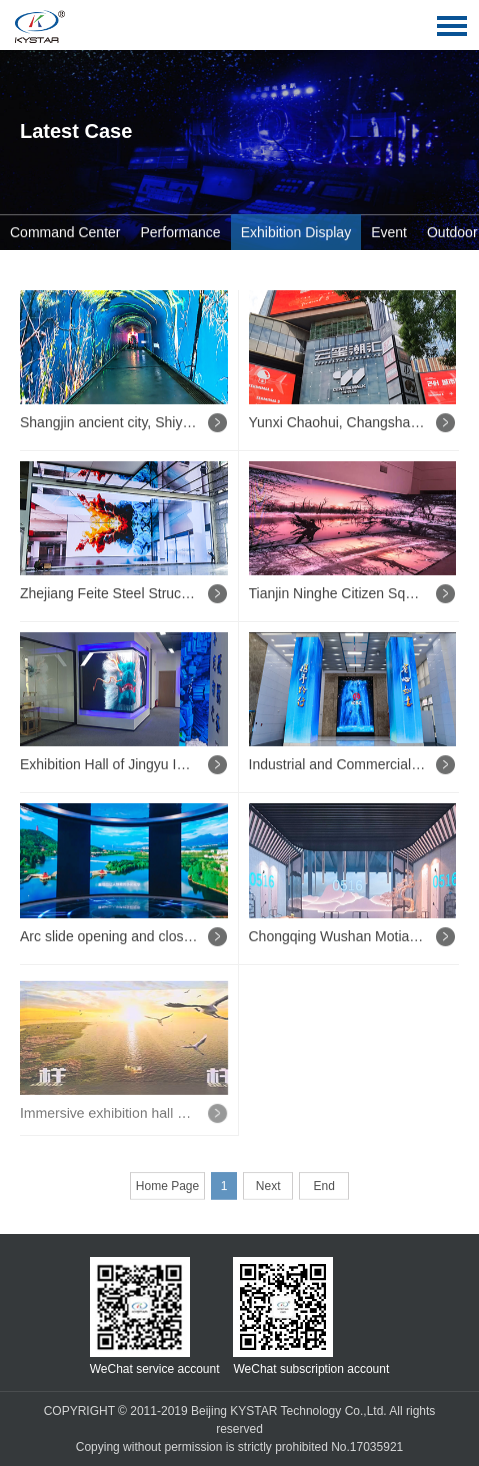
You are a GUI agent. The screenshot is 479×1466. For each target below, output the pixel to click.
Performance (181, 233)
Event (389, 233)
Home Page (167, 1189)
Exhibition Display (296, 233)
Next (268, 1189)
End (324, 1189)
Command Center (65, 233)
